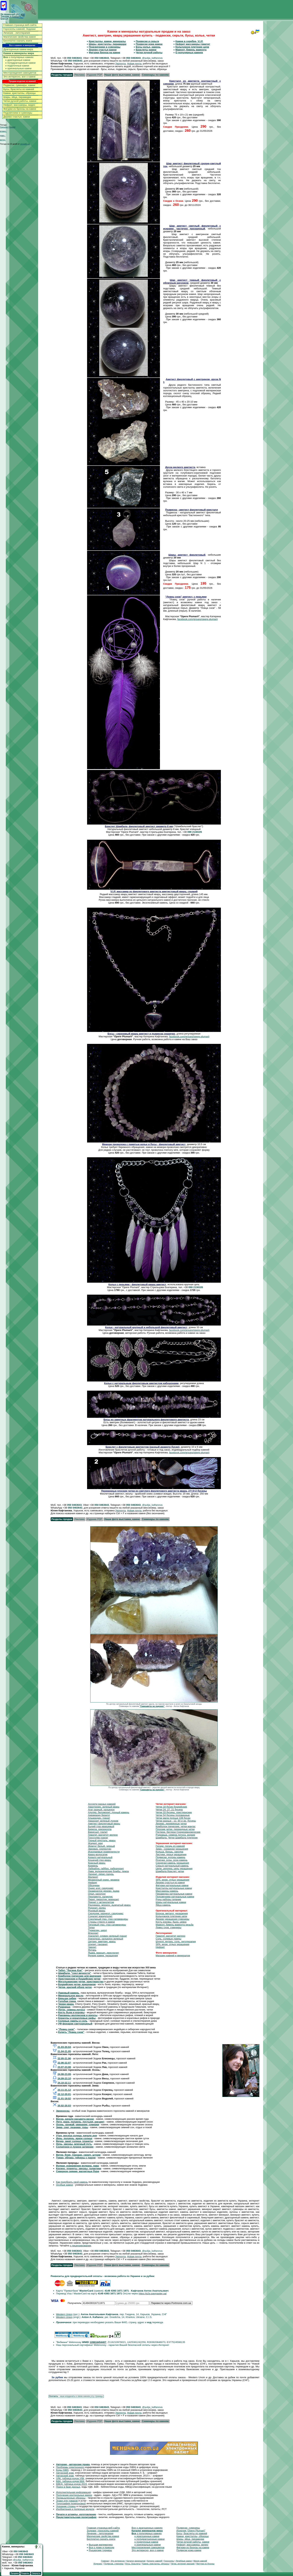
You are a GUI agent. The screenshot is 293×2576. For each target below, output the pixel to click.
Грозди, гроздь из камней (170, 1846)
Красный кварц (96, 1862)
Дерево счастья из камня (170, 1882)
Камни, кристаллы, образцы (19, 93)
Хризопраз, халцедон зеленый (105, 1938)
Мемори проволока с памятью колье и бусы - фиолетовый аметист (144, 1144)
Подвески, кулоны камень (170, 1857)
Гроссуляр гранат (98, 1837)
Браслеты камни (146, 49)
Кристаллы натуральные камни (174, 1888)
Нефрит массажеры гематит (192, 44)
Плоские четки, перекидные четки (175, 1829)
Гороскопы (169, 2561)
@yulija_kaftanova (23, 2559)
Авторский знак (65, 2472)
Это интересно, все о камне (19, 76)
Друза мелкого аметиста (180, 467)
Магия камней (200, 2561)
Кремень (93, 1865)
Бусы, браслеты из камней (18, 89)
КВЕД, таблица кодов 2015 (71, 2484)
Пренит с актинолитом (101, 1902)
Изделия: (98, 2564)
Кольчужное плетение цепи (192, 46)
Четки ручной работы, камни (19, 101)
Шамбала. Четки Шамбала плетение (177, 1837)
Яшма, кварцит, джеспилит (103, 1952)
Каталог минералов (136, 2561)
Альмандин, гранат (99, 1818)
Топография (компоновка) (71, 2503)
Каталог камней (154, 2561)
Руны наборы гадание (168, 1899)
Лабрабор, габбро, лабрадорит (106, 1868)
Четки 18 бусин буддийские (171, 1806)
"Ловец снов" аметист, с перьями (185, 596)
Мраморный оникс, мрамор (103, 1879)
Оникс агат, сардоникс (100, 1888)
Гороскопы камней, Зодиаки (19, 29)
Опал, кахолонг (97, 1893)
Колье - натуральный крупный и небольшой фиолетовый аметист (146, 1327)
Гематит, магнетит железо (103, 1834)
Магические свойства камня (19, 36)
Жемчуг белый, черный (101, 1846)
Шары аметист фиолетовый (186, 554)
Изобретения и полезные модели (75, 2509)
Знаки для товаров (67, 2500)
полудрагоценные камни (20, 62)
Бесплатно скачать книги (17, 40)
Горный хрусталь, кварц (101, 1840)
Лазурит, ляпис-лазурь (101, 1874)
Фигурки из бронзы (205, 2564)
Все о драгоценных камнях (147, 2527)
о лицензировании (80, 2245)
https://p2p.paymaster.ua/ (153, 2293)
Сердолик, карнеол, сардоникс (105, 1913)
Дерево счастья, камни (16, 116)
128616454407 (98, 2342)
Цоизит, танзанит (98, 1944)
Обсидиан (94, 1885)
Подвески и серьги (147, 41)
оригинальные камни (18, 68)
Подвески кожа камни (149, 44)
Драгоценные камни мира (18, 49)
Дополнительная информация (73, 2492)
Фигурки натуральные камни (172, 1885)
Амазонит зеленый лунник (103, 1820)
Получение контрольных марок (74, 2495)
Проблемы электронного (70, 2467)
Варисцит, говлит (98, 1832)
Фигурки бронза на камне (104, 52)
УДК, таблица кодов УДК (70, 2478)
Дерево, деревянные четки (171, 1823)
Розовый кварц (96, 1910)
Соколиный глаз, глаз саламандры (108, 1919)
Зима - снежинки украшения (172, 1848)
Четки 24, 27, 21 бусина (169, 1809)
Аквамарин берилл (99, 1815)
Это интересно (118, 2561)
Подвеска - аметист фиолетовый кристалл (191, 509)
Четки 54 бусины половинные (173, 1815)
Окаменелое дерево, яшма (103, 1891)
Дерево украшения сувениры (172, 1919)
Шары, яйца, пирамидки (17, 97)
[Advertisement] (225, 9)
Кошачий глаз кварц (99, 1860)
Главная (105, 2561)
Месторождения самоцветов (19, 72)
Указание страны (66, 2506)
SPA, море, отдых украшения (172, 1879)
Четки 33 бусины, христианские (174, 1812)
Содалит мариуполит (100, 1916)
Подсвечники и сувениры (17, 112)
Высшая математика (100, 2544)
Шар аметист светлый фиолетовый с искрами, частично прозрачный (192, 227)
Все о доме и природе (101, 2547)
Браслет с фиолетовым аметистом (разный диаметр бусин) (143, 1446)
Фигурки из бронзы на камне (19, 108)
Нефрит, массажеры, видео (19, 104)
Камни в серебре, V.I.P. (189, 41)
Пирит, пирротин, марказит (103, 1899)
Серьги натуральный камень (172, 1865)
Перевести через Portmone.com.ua (171, 2303)
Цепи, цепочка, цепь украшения (174, 1868)
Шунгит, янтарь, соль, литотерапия (176, 1941)
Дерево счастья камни (103, 49)
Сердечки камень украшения (172, 1862)
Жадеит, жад (95, 1843)
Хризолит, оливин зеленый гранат (107, 1935)
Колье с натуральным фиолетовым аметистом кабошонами (141, 1383)
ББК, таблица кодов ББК (70, 2481)
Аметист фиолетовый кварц (104, 1823)
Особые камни (64, 2184)
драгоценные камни (17, 60)
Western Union (64, 2314)
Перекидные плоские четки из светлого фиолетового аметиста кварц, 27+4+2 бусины (154, 1490)
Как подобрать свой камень (72, 2182)
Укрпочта (120, 63)
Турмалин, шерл (97, 1930)
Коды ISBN (62, 2470)
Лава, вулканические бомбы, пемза (108, 1871)
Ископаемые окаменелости (104, 1851)
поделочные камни (17, 65)
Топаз (91, 1927)
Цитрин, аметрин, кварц (102, 1941)
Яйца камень (163, 1905)
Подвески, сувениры (188, 2527)
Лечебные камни (184, 2561)
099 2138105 (194, 832)
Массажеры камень (167, 1891)
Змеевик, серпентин (99, 1848)
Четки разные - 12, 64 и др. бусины (176, 1820)
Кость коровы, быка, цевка (171, 1921)
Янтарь (92, 1950)
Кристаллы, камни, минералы (107, 41)
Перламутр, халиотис (100, 1896)
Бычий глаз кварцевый (101, 1826)
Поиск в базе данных (68, 2486)
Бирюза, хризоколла (100, 1829)
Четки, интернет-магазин (183, 2564)
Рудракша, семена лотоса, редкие (175, 1834)
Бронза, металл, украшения (172, 1913)
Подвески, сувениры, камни (19, 85)
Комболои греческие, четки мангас (175, 1826)
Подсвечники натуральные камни (175, 1896)
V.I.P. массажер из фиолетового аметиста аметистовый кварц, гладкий (154, 891)
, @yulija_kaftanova (152, 58)
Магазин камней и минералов (173, 1955)
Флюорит (93, 1933)
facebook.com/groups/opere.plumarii (197, 619)
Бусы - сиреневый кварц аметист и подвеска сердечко (141, 1033)
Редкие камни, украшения (103, 1955)
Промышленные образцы (71, 2497)
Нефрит (92, 1882)
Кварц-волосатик (97, 1854)
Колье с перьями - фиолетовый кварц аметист (137, 1284)
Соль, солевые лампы (168, 1938)
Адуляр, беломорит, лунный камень (108, 1812)
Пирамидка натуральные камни (174, 1893)
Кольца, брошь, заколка (169, 1851)
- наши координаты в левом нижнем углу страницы (76, 2396)
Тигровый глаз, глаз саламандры (107, 1924)
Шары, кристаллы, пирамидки (107, 44)
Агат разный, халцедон (101, 1809)
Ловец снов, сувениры (168, 1927)
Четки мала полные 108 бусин (173, 1818)
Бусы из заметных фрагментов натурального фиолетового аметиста (146, 1419)
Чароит (92, 1947)
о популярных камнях (18, 57)
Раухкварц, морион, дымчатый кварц (109, 1905)
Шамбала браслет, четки (170, 1871)
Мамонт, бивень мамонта (190, 49)
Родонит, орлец (97, 1907)
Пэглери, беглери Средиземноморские (178, 1832)
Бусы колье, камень (148, 46)
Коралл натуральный (100, 1857)
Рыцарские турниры (100, 2550)
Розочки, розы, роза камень (171, 1860)
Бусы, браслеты (133, 2564)
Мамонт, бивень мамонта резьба (174, 1924)
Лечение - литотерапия (16, 32)
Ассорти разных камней (101, 1804)
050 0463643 (74, 58)
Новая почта (134, 63)
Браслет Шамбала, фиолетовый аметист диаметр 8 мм (139, 826)
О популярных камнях (189, 52)
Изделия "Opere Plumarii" (190, 2530)
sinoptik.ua (25, 144)
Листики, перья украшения (171, 1854)
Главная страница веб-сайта (19, 25)
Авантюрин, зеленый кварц (103, 1806)
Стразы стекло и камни (101, 1921)
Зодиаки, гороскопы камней (103, 2530)
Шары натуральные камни (171, 1902)
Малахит (93, 1877)
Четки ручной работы (149, 52)
